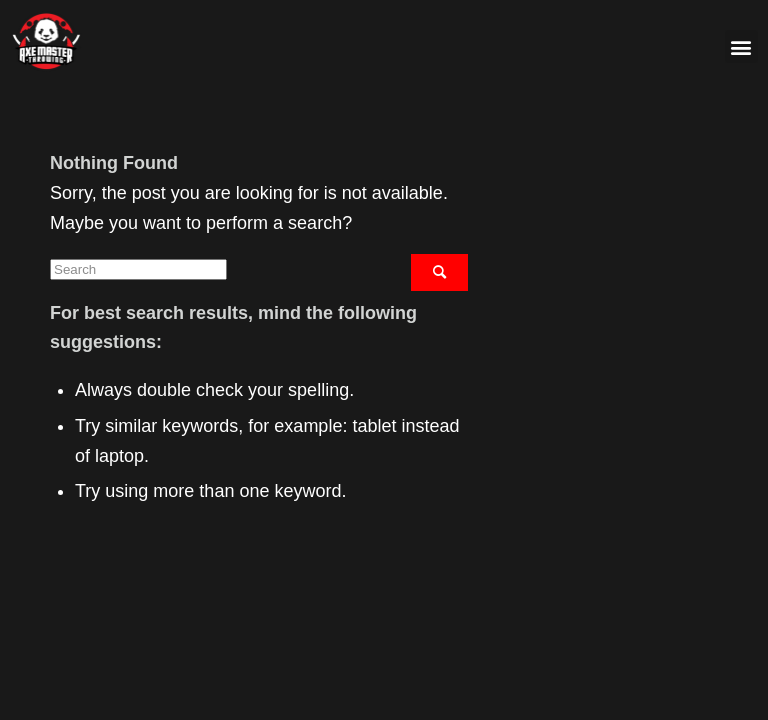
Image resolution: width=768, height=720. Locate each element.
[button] (741, 46)
